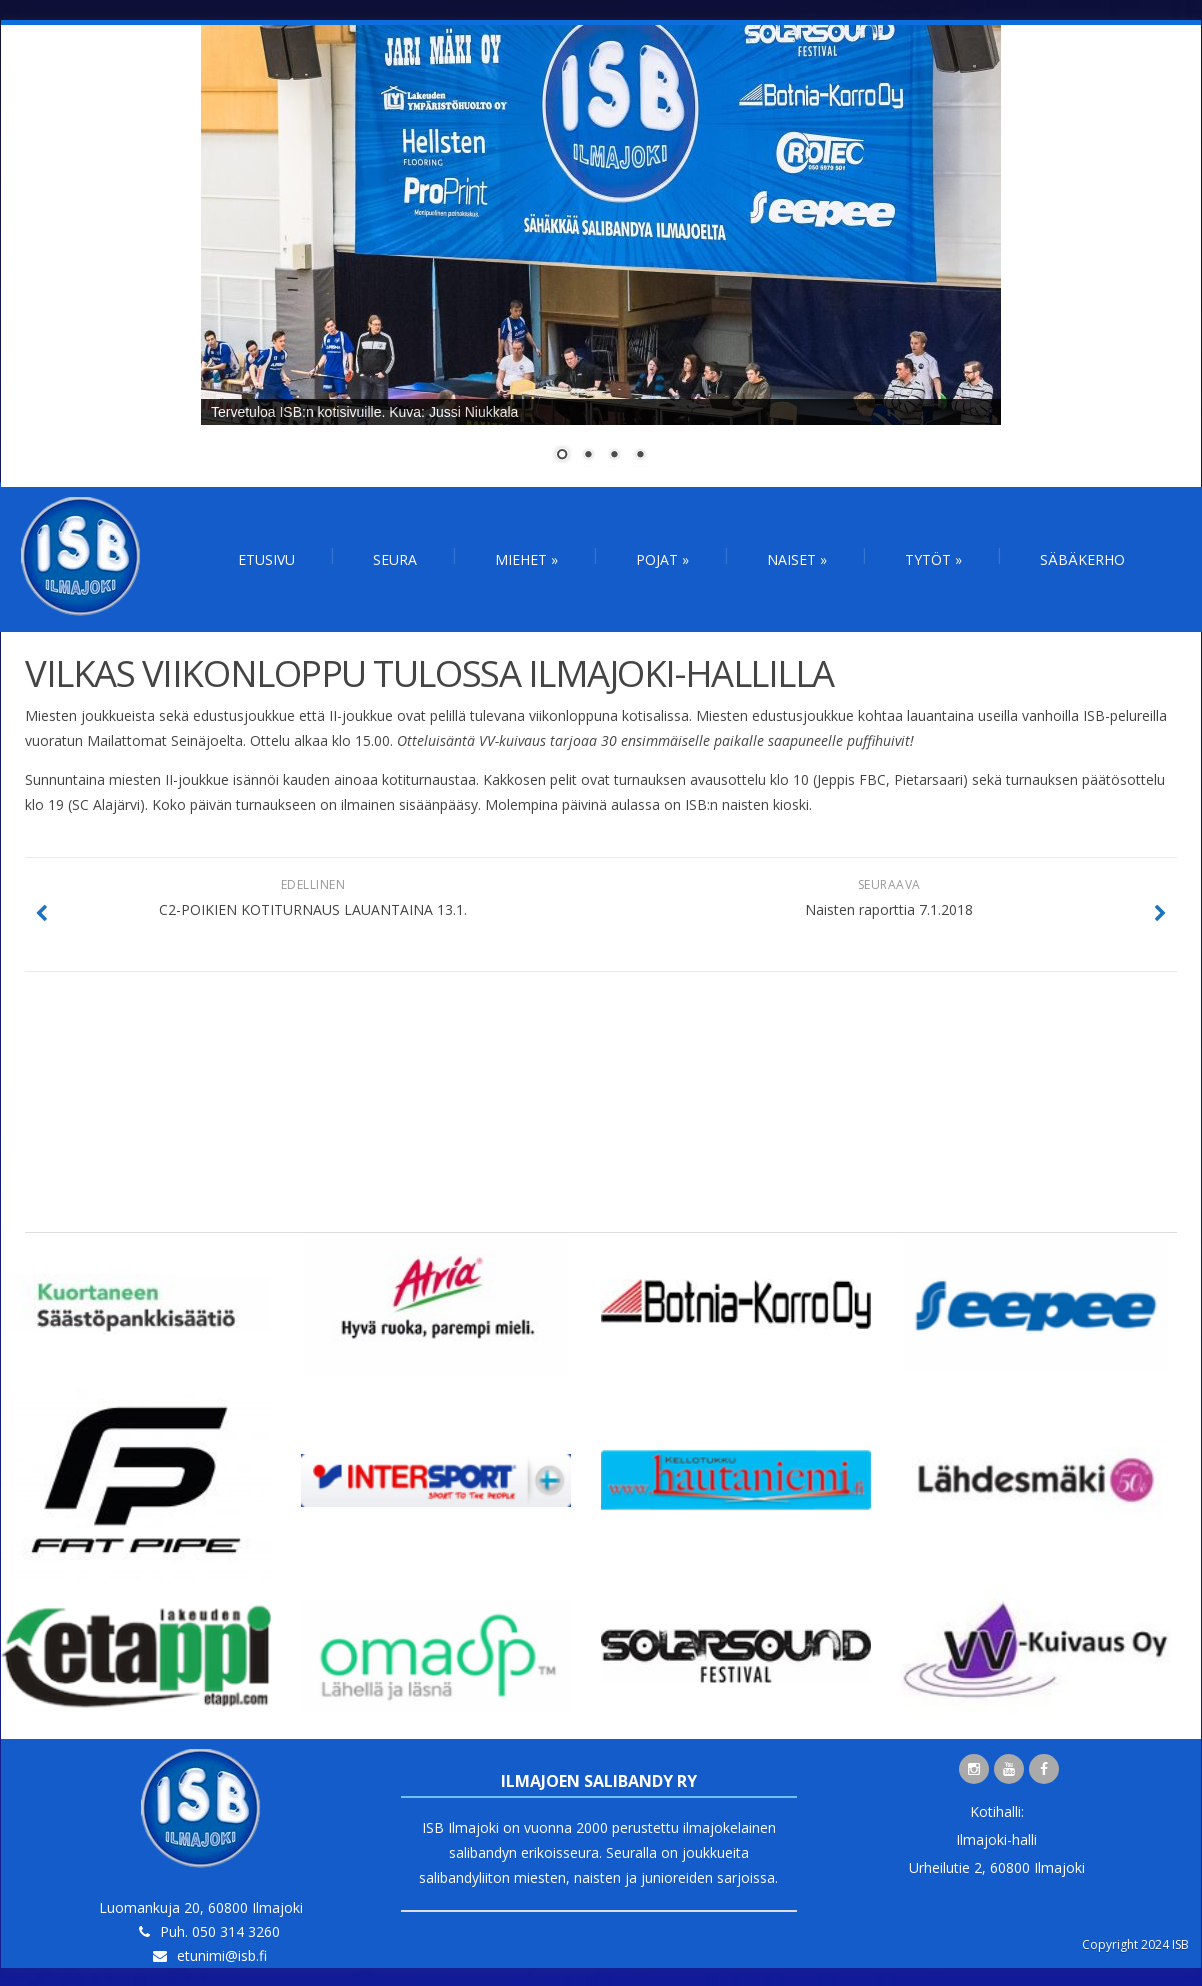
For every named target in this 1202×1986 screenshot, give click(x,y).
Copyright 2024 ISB (1135, 1944)
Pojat (662, 559)
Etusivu (266, 559)
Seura (395, 559)
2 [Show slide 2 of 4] (588, 456)
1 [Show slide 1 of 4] (562, 456)
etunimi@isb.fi (222, 1955)
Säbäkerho (1082, 559)
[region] (601, 256)
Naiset (797, 559)
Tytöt (933, 559)
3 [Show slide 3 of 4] (614, 456)
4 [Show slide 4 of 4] (640, 456)
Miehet (526, 559)
